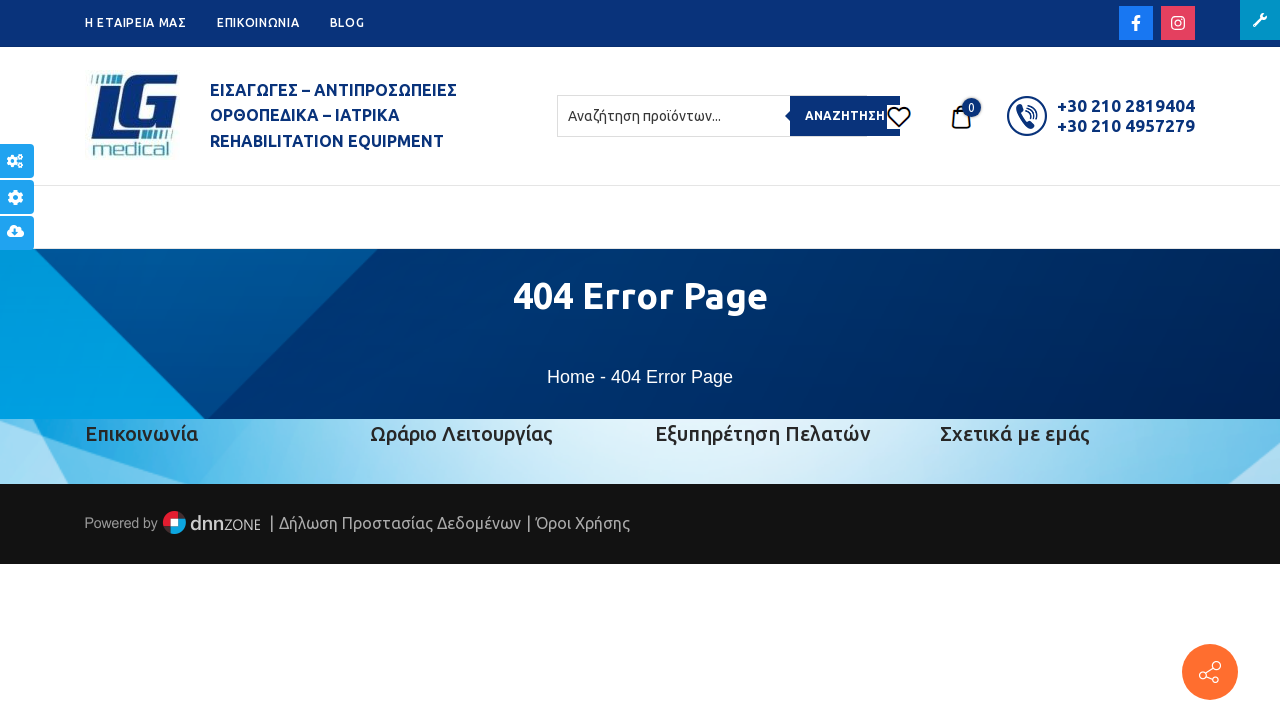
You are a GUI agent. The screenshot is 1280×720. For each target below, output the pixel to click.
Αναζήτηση (845, 115)
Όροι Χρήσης (583, 523)
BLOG (347, 22)
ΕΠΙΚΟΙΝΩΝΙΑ (258, 22)
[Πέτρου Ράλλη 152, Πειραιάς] (1210, 672)
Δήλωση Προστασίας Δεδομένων (400, 523)
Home (571, 377)
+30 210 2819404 (1126, 105)
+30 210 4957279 (1126, 125)
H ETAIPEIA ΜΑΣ (136, 22)
